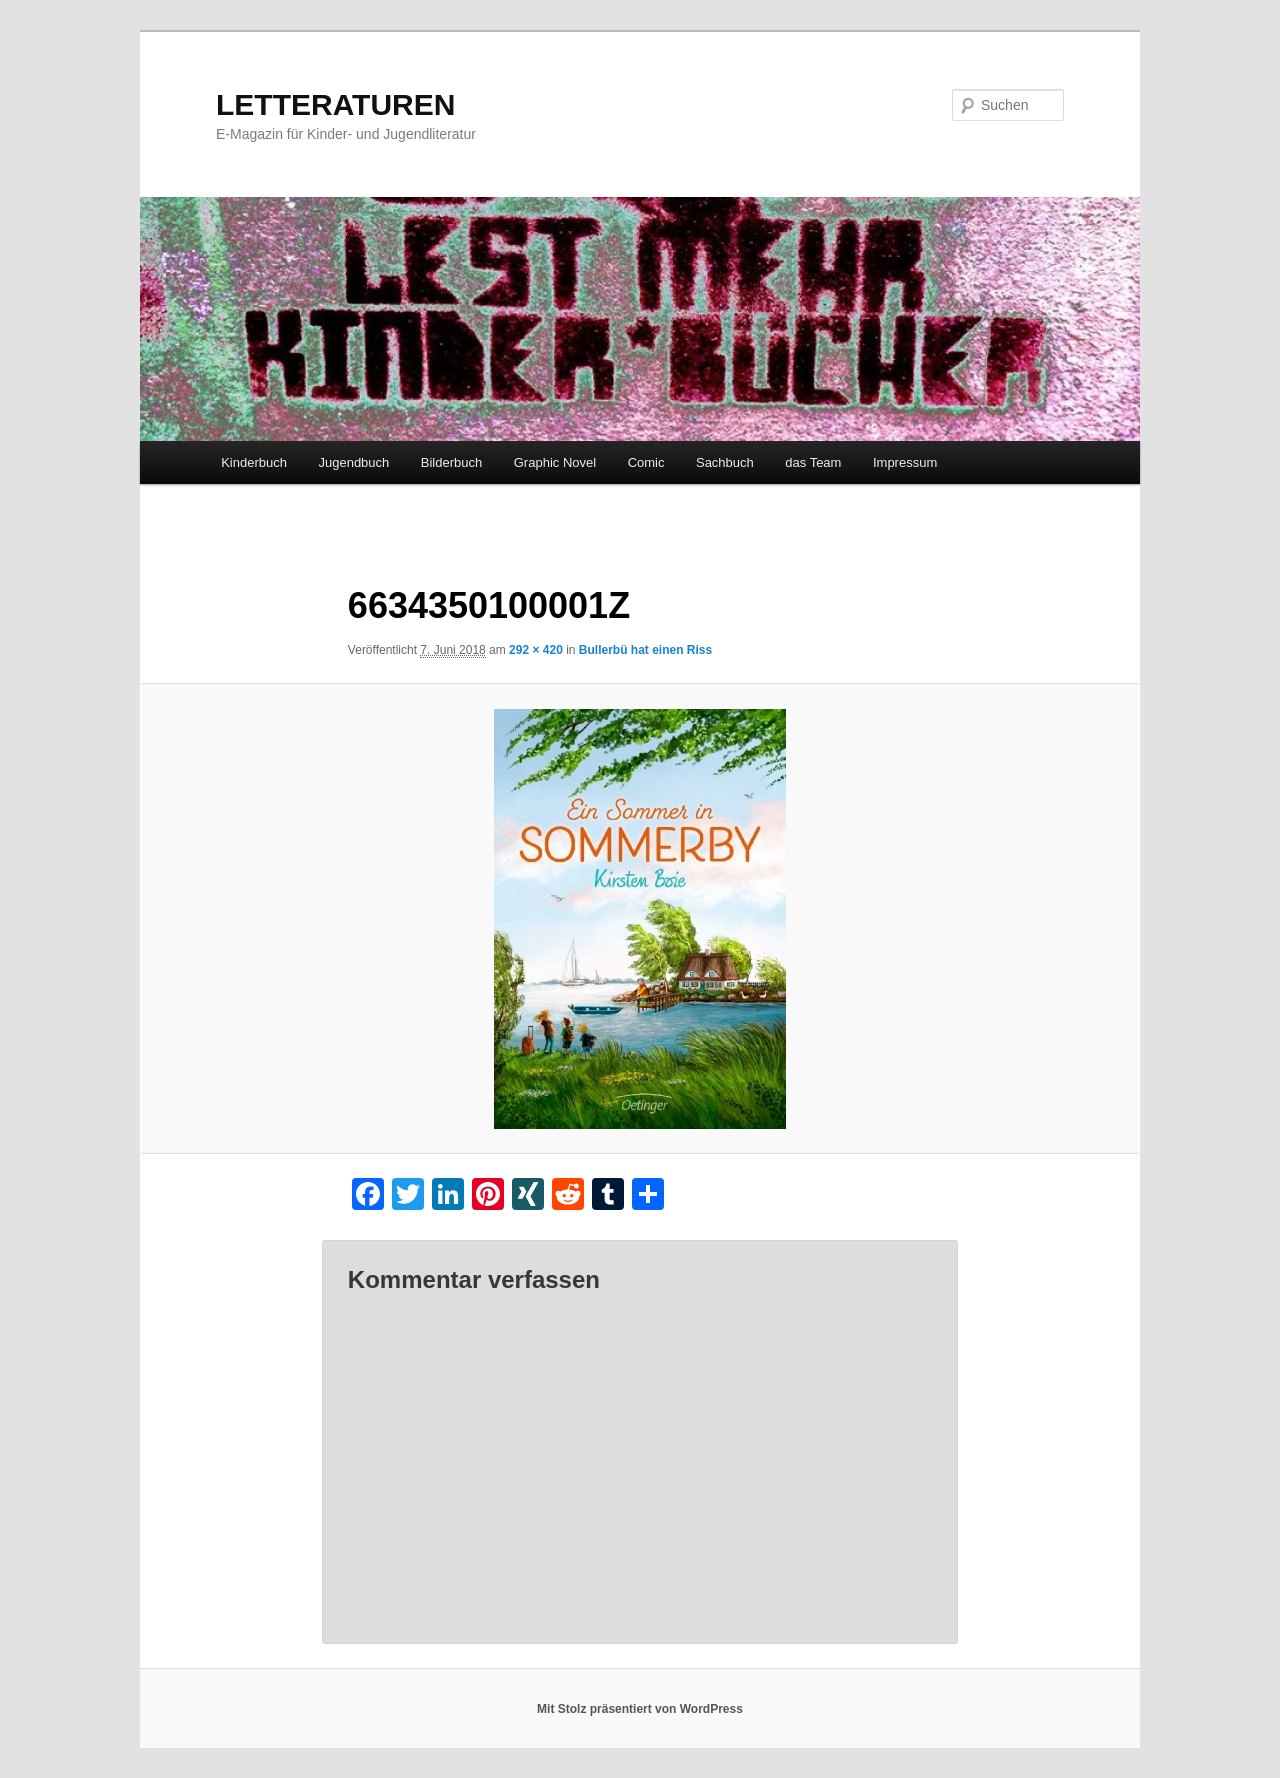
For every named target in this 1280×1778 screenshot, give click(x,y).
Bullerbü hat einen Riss (645, 650)
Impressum (905, 462)
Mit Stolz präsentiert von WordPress (640, 1709)
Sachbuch (725, 462)
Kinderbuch (254, 462)
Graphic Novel (555, 462)
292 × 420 (536, 650)
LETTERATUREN (335, 104)
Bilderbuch (451, 462)
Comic (646, 462)
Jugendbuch (353, 462)
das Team (813, 462)
